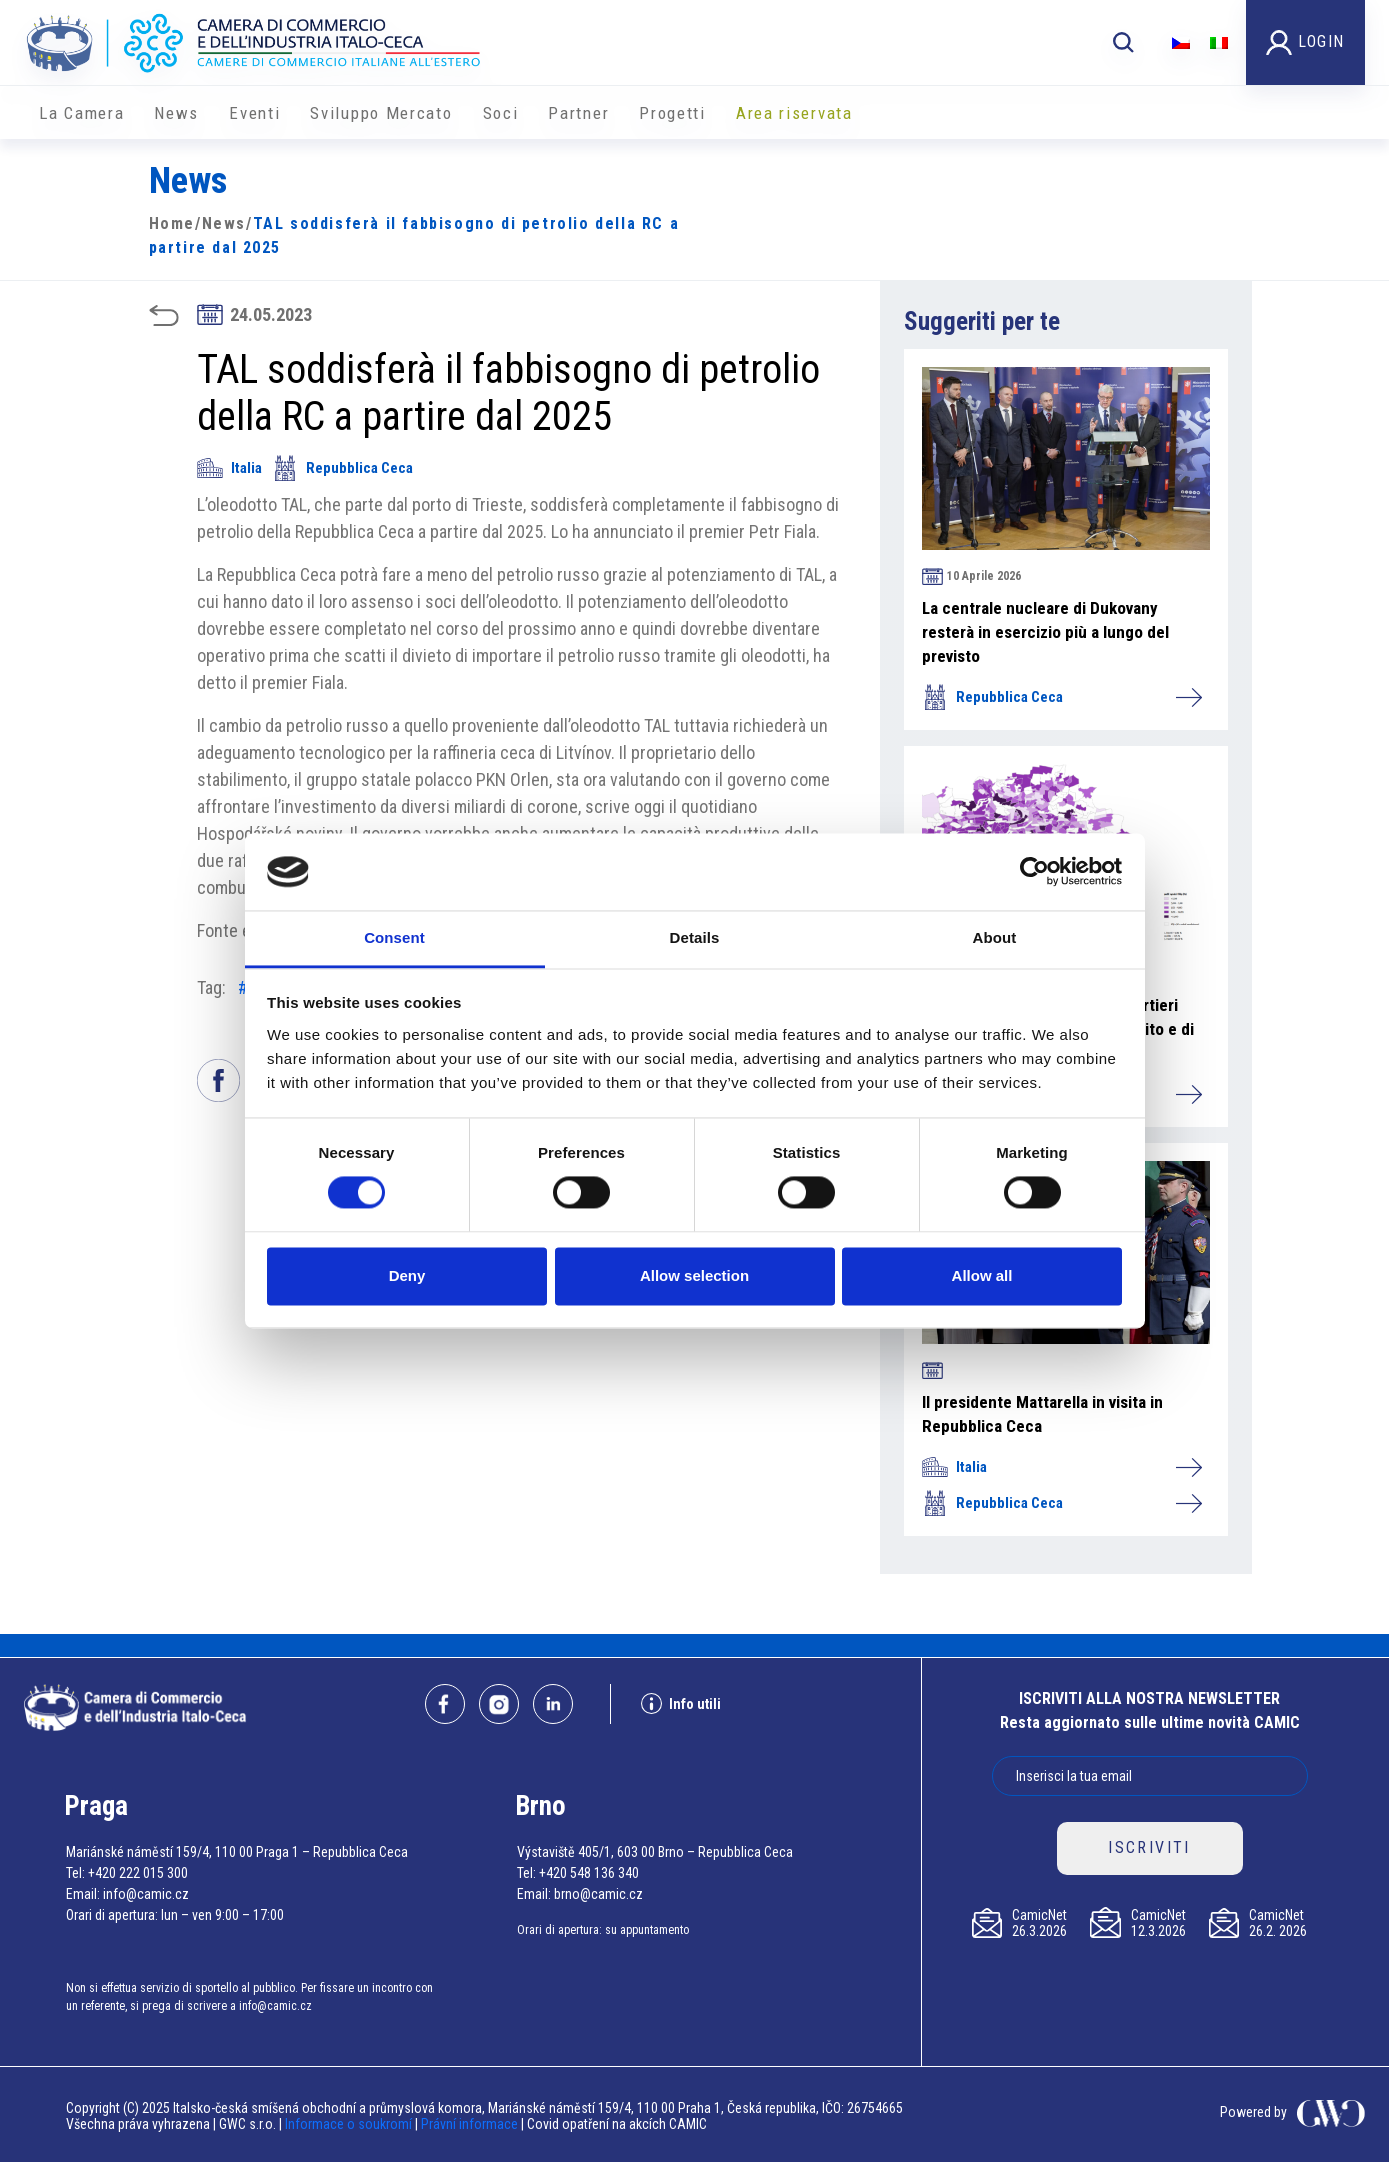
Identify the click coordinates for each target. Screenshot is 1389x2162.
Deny (407, 1275)
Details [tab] (695, 937)
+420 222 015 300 (138, 1873)
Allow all (982, 1275)
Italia (229, 468)
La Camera (81, 113)
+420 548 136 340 (589, 1873)
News (176, 113)
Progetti (672, 113)
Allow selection (694, 1275)
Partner (578, 113)
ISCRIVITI (1149, 1847)
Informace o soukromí (350, 2124)
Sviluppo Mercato (381, 113)
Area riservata (794, 113)
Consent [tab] (394, 937)
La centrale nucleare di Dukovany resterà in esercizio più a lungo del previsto (1045, 632)
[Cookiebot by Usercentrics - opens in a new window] (1034, 872)
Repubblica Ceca (342, 468)
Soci (501, 113)
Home (172, 223)
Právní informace (469, 2124)
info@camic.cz (146, 1894)
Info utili (681, 1703)
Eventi (254, 113)
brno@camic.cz (598, 1894)
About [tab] (995, 937)
